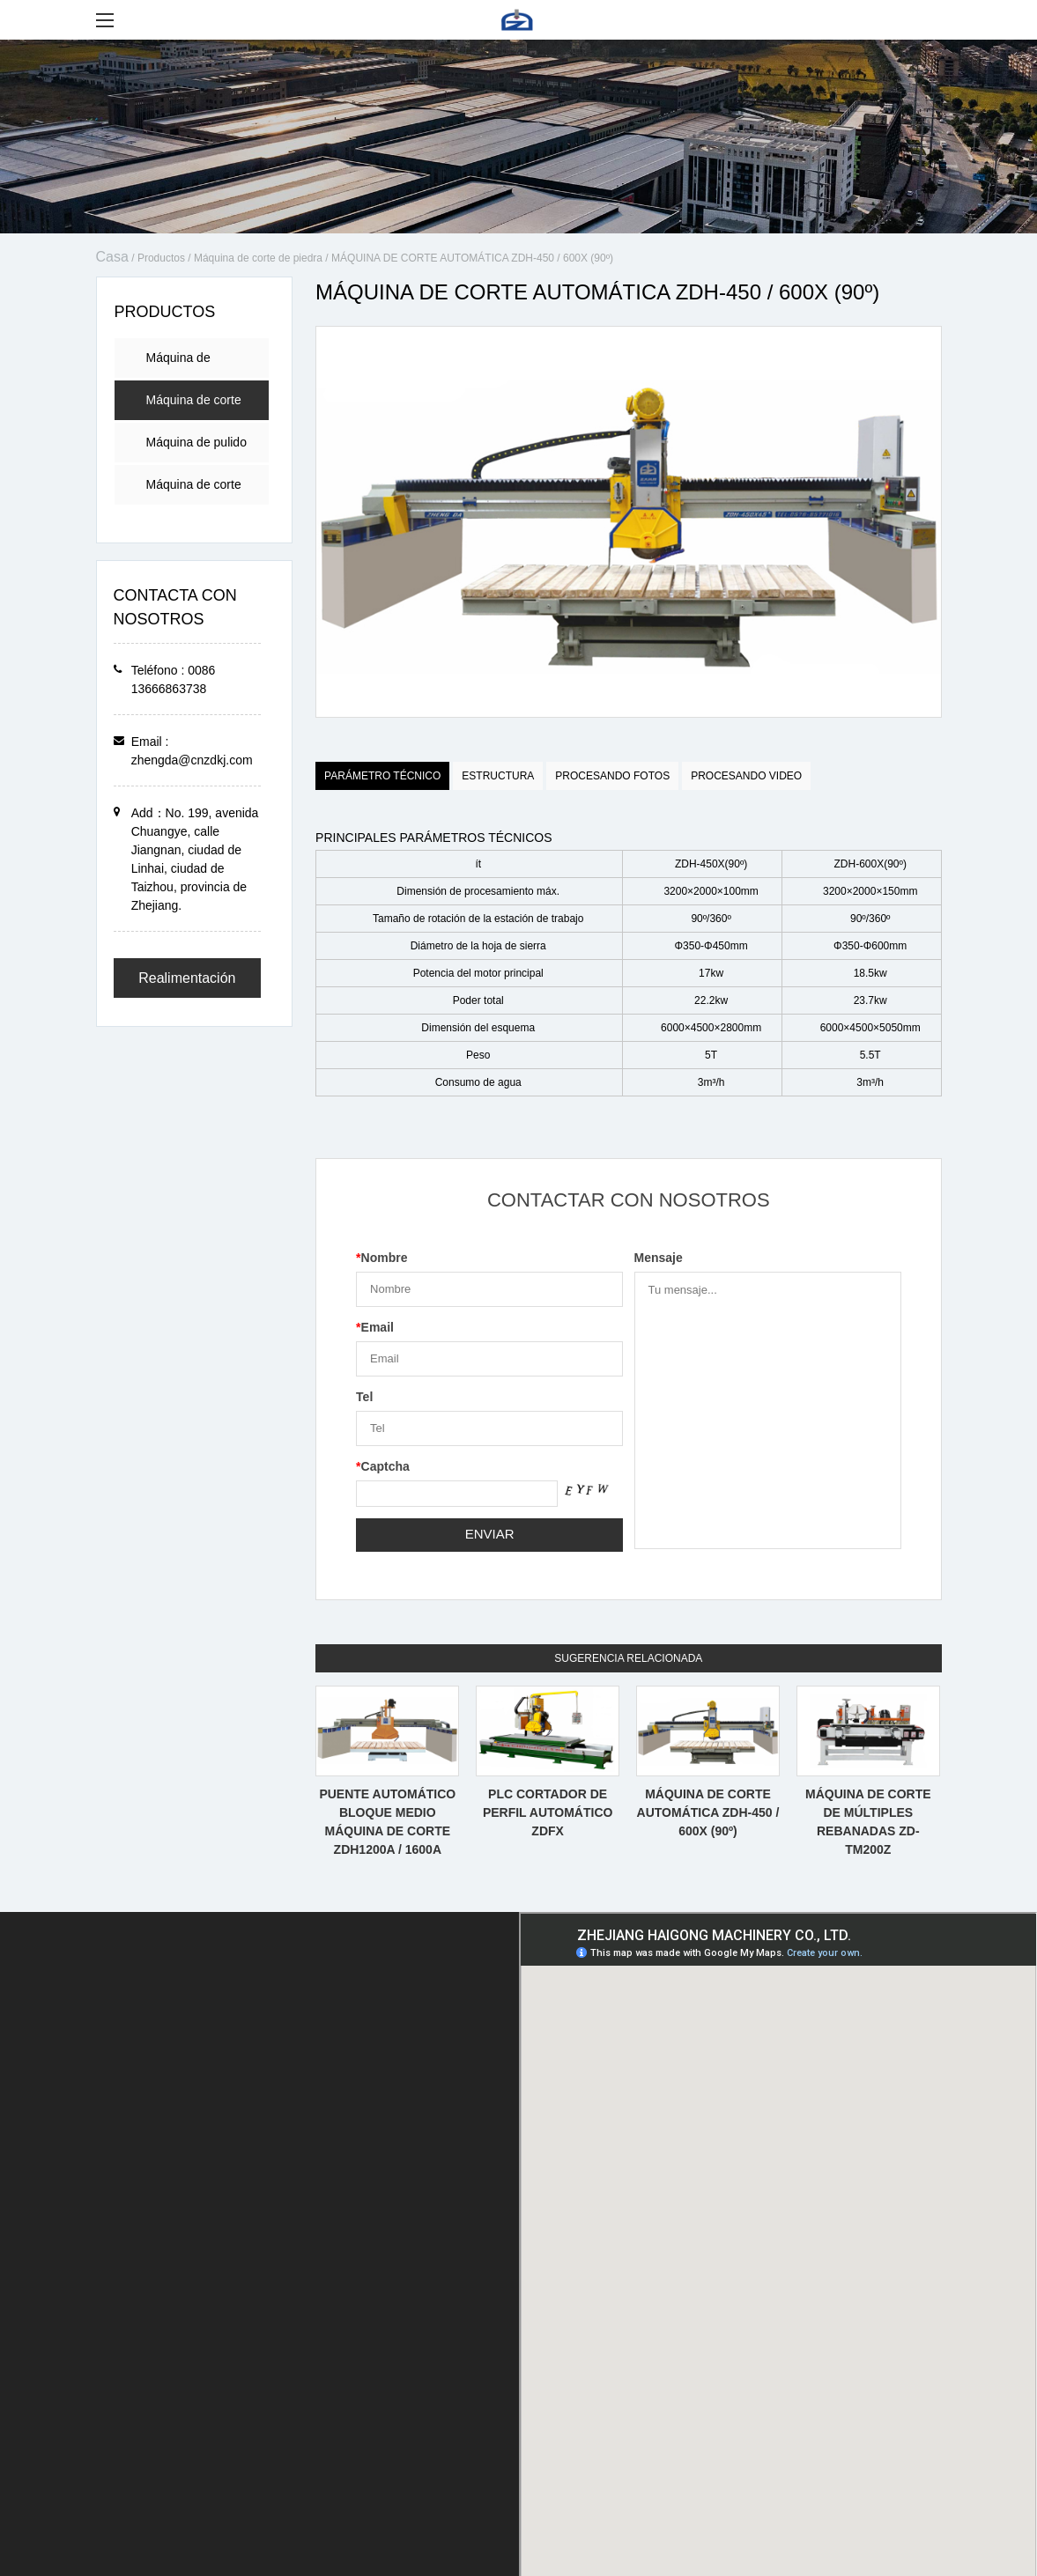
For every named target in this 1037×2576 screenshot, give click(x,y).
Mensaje (658, 1258)
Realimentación (186, 978)
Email (375, 1327)
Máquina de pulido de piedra (196, 448)
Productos (161, 258)
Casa (112, 256)
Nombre (381, 1258)
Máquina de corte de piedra (258, 258)
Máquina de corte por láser (193, 491)
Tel (364, 1397)
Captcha (383, 1466)
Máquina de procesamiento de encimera (195, 364)
